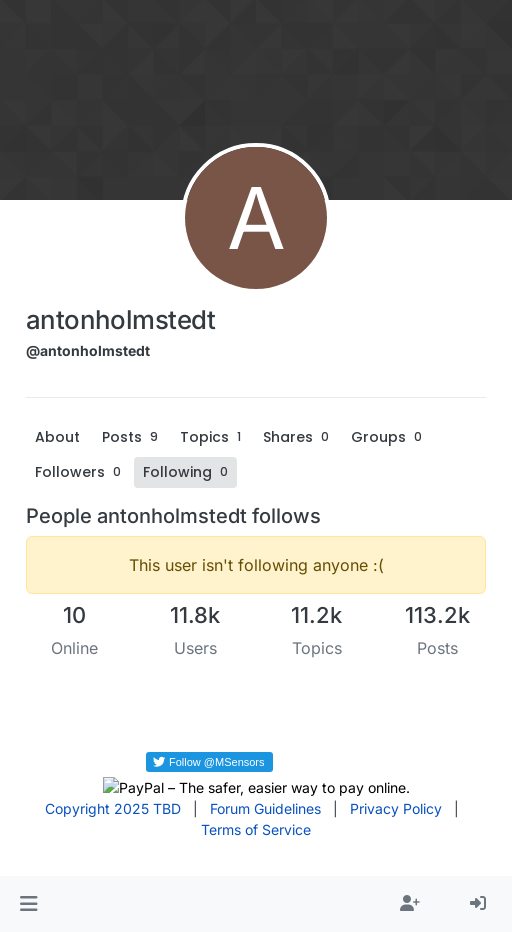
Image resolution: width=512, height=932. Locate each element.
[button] (28, 904)
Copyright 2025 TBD (113, 808)
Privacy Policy (396, 808)
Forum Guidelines (265, 808)
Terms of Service (256, 829)
